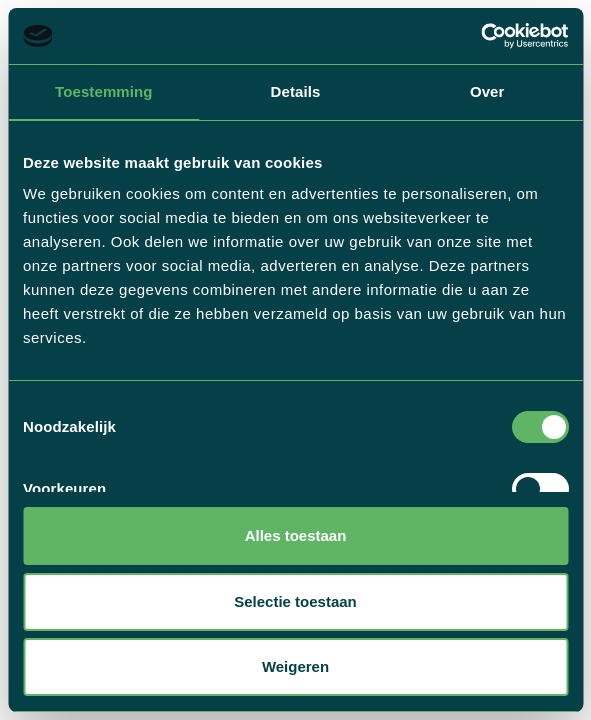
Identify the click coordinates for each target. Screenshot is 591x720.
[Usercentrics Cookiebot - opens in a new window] (480, 36)
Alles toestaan (296, 535)
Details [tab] (296, 91)
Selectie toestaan (295, 601)
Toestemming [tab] (104, 91)
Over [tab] (487, 91)
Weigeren (295, 666)
